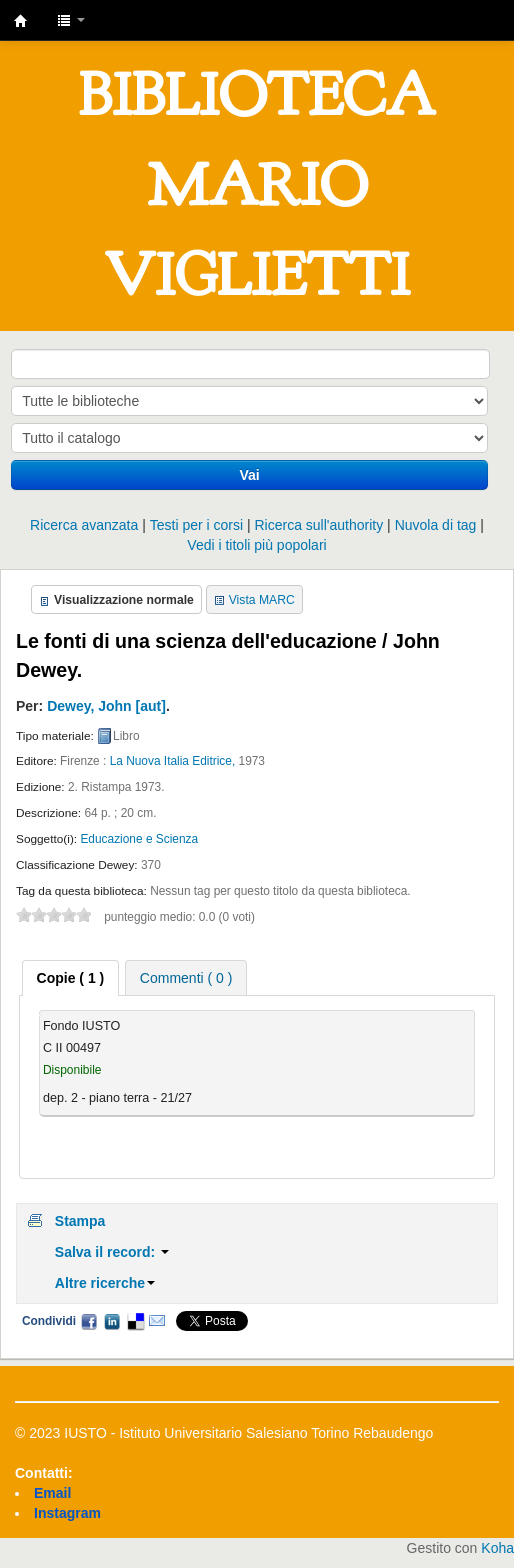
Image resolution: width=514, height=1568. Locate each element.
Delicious (135, 1321)
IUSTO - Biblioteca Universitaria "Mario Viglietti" (21, 21)
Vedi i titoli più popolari (256, 545)
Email (157, 1321)
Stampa (80, 1221)
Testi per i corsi (196, 525)
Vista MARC (262, 600)
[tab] (71, 978)
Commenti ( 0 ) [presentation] (186, 978)
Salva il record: (112, 1252)
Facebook (89, 1321)
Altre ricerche (105, 1283)
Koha (497, 1548)
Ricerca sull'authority (318, 525)
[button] (71, 20)
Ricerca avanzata (84, 525)
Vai (250, 475)
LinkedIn (112, 1321)
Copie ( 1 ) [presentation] (71, 978)
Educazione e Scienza (139, 839)
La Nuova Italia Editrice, (173, 761)
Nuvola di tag (436, 525)
